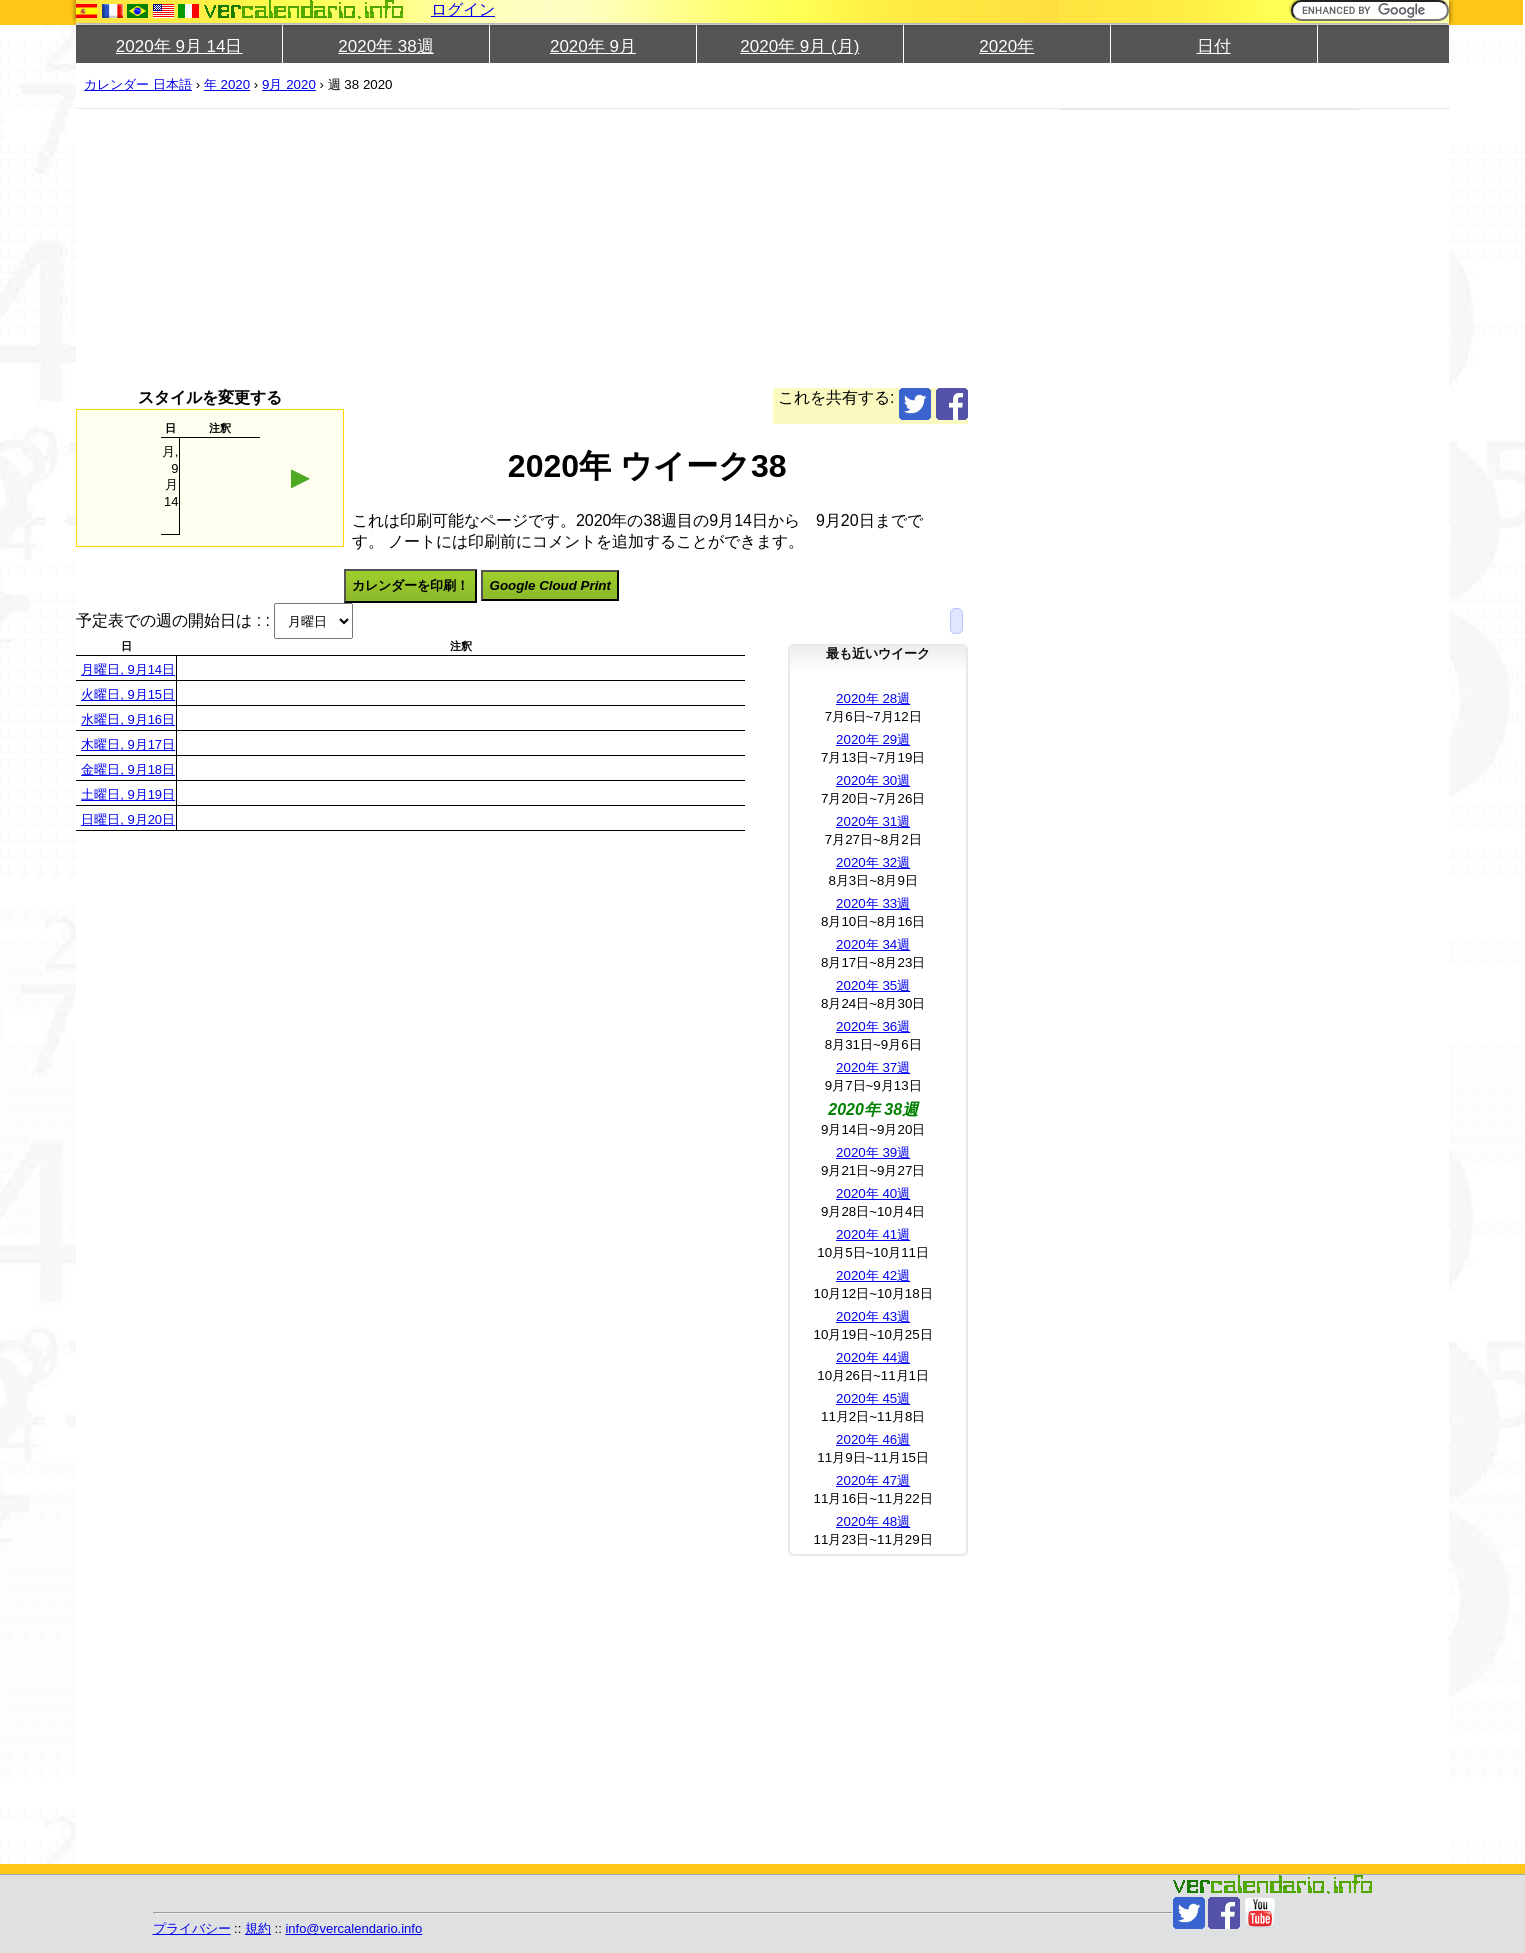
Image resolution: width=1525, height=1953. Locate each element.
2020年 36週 (873, 1026)
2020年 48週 (873, 1521)
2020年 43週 (873, 1316)
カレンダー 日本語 (138, 84)
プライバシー (192, 1928)
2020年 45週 (873, 1398)
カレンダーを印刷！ (410, 585)
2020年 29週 (873, 739)
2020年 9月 (593, 46)
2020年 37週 (873, 1067)
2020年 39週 (873, 1152)
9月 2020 (289, 84)
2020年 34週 (873, 944)
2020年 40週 (873, 1193)
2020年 (1006, 46)
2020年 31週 (873, 821)
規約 (258, 1928)
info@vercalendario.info (353, 1928)
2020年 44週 (873, 1357)
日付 (1214, 46)
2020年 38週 (385, 46)
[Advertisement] (676, 248)
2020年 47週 (873, 1480)
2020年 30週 (873, 780)
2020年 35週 (873, 985)
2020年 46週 (873, 1439)
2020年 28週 (873, 698)
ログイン (463, 9)
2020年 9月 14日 (179, 46)
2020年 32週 (873, 862)
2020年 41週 (873, 1234)
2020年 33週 (873, 903)
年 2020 (227, 84)
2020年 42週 (873, 1275)
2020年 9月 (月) (799, 46)
